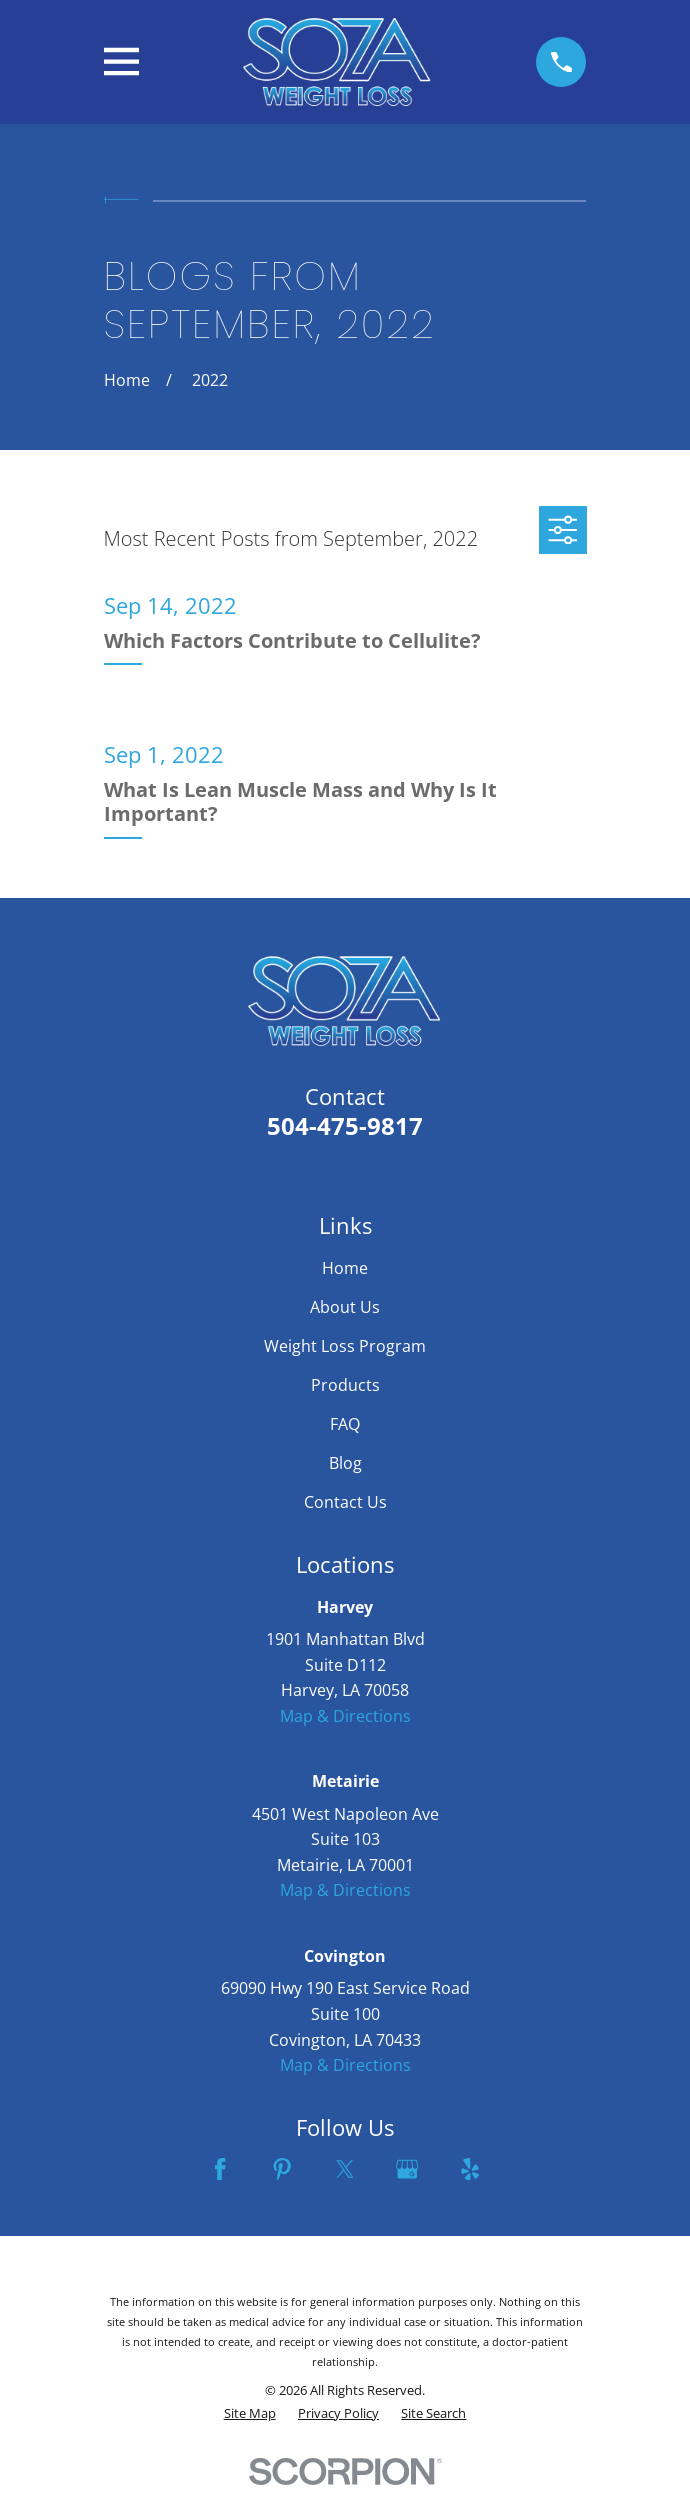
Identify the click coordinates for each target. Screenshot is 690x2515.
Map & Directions (345, 1716)
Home (345, 1268)
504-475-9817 (345, 1125)
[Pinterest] (282, 2169)
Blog (345, 1463)
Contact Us (345, 1502)
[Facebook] (220, 2169)
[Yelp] (470, 2169)
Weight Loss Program (345, 1346)
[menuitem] (250, 2413)
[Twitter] (345, 2169)
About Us (345, 1307)
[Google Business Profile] (407, 2169)
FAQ (345, 1424)
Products (345, 1385)
